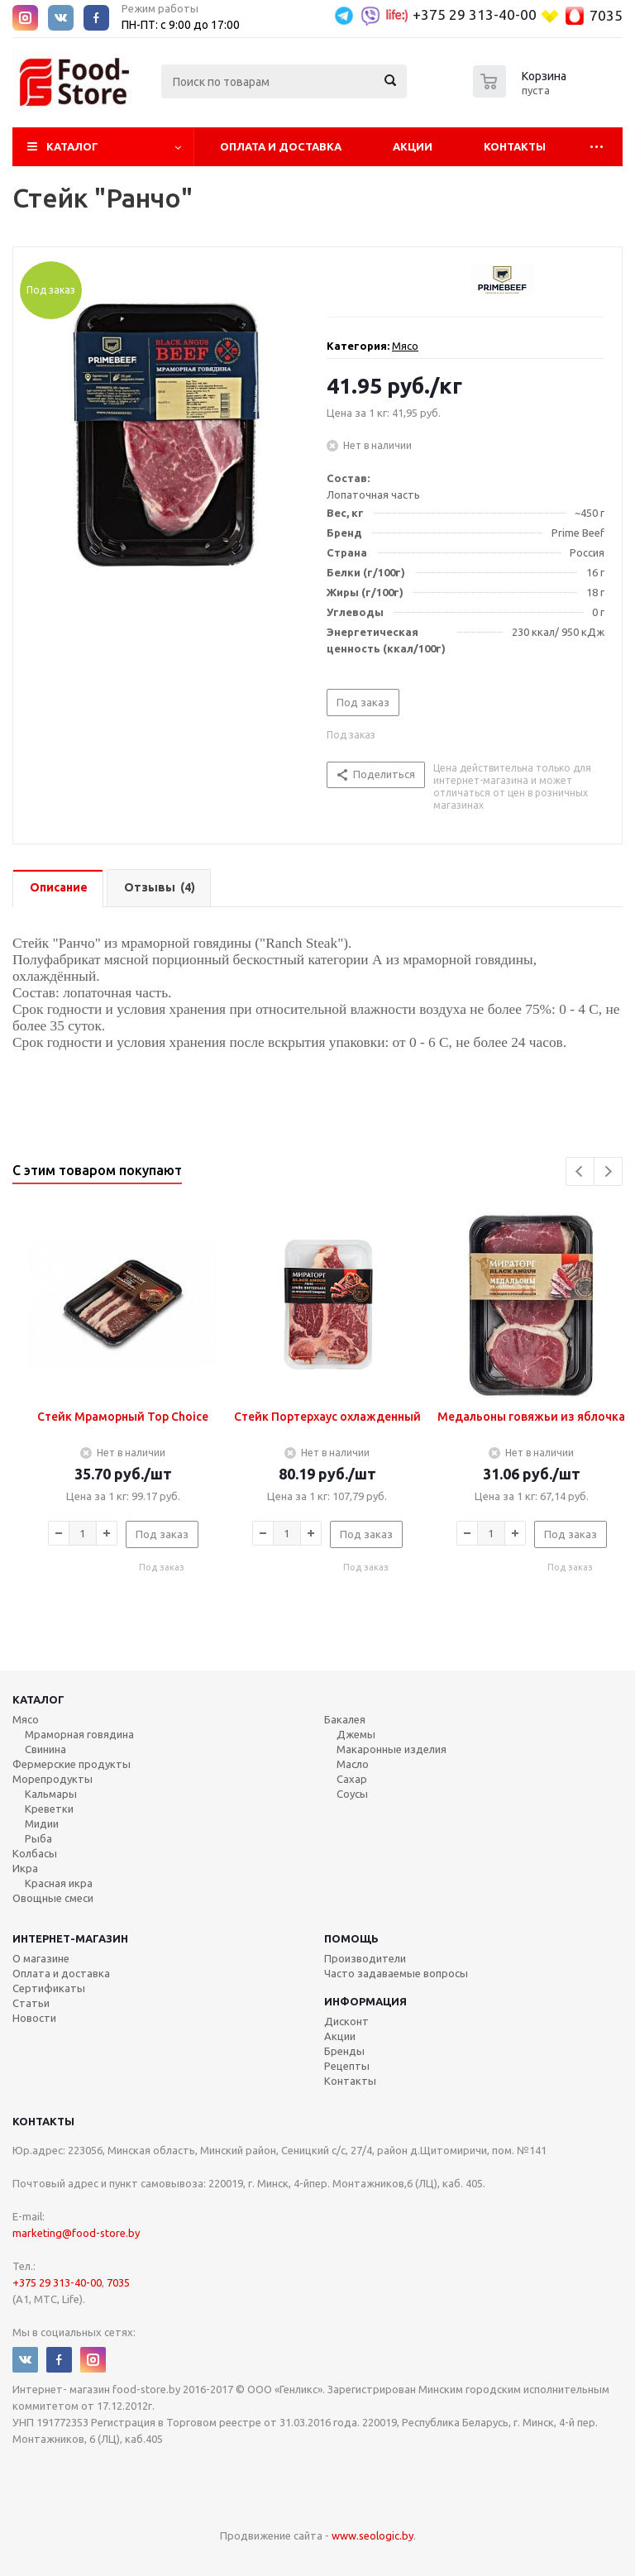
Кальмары (51, 1793)
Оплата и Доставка (280, 146)
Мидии (42, 1823)
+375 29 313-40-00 (475, 14)
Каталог (72, 146)
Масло (353, 1764)
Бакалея (344, 1719)
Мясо (405, 345)
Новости (34, 2018)
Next (608, 1171)
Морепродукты (52, 1779)
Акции (412, 146)
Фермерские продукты (71, 1764)
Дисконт (346, 2021)
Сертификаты (48, 1988)
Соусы (352, 1793)
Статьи (31, 2003)
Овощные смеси (52, 1898)
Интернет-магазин (70, 1938)
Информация (365, 2001)
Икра (25, 1868)
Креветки (49, 1808)
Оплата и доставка (61, 1973)
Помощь (351, 1938)
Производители (365, 1958)
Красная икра (59, 1883)
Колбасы (34, 1853)
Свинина (45, 1749)
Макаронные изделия (391, 1749)
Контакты (515, 146)
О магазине (40, 1958)
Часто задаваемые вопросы (396, 1973)
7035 (606, 15)
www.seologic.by (372, 2535)
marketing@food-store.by (76, 2233)
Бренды (344, 2051)
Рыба (38, 1838)
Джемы (356, 1734)
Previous (580, 1171)
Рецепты (347, 2066)
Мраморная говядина (79, 1734)
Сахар (352, 1779)
